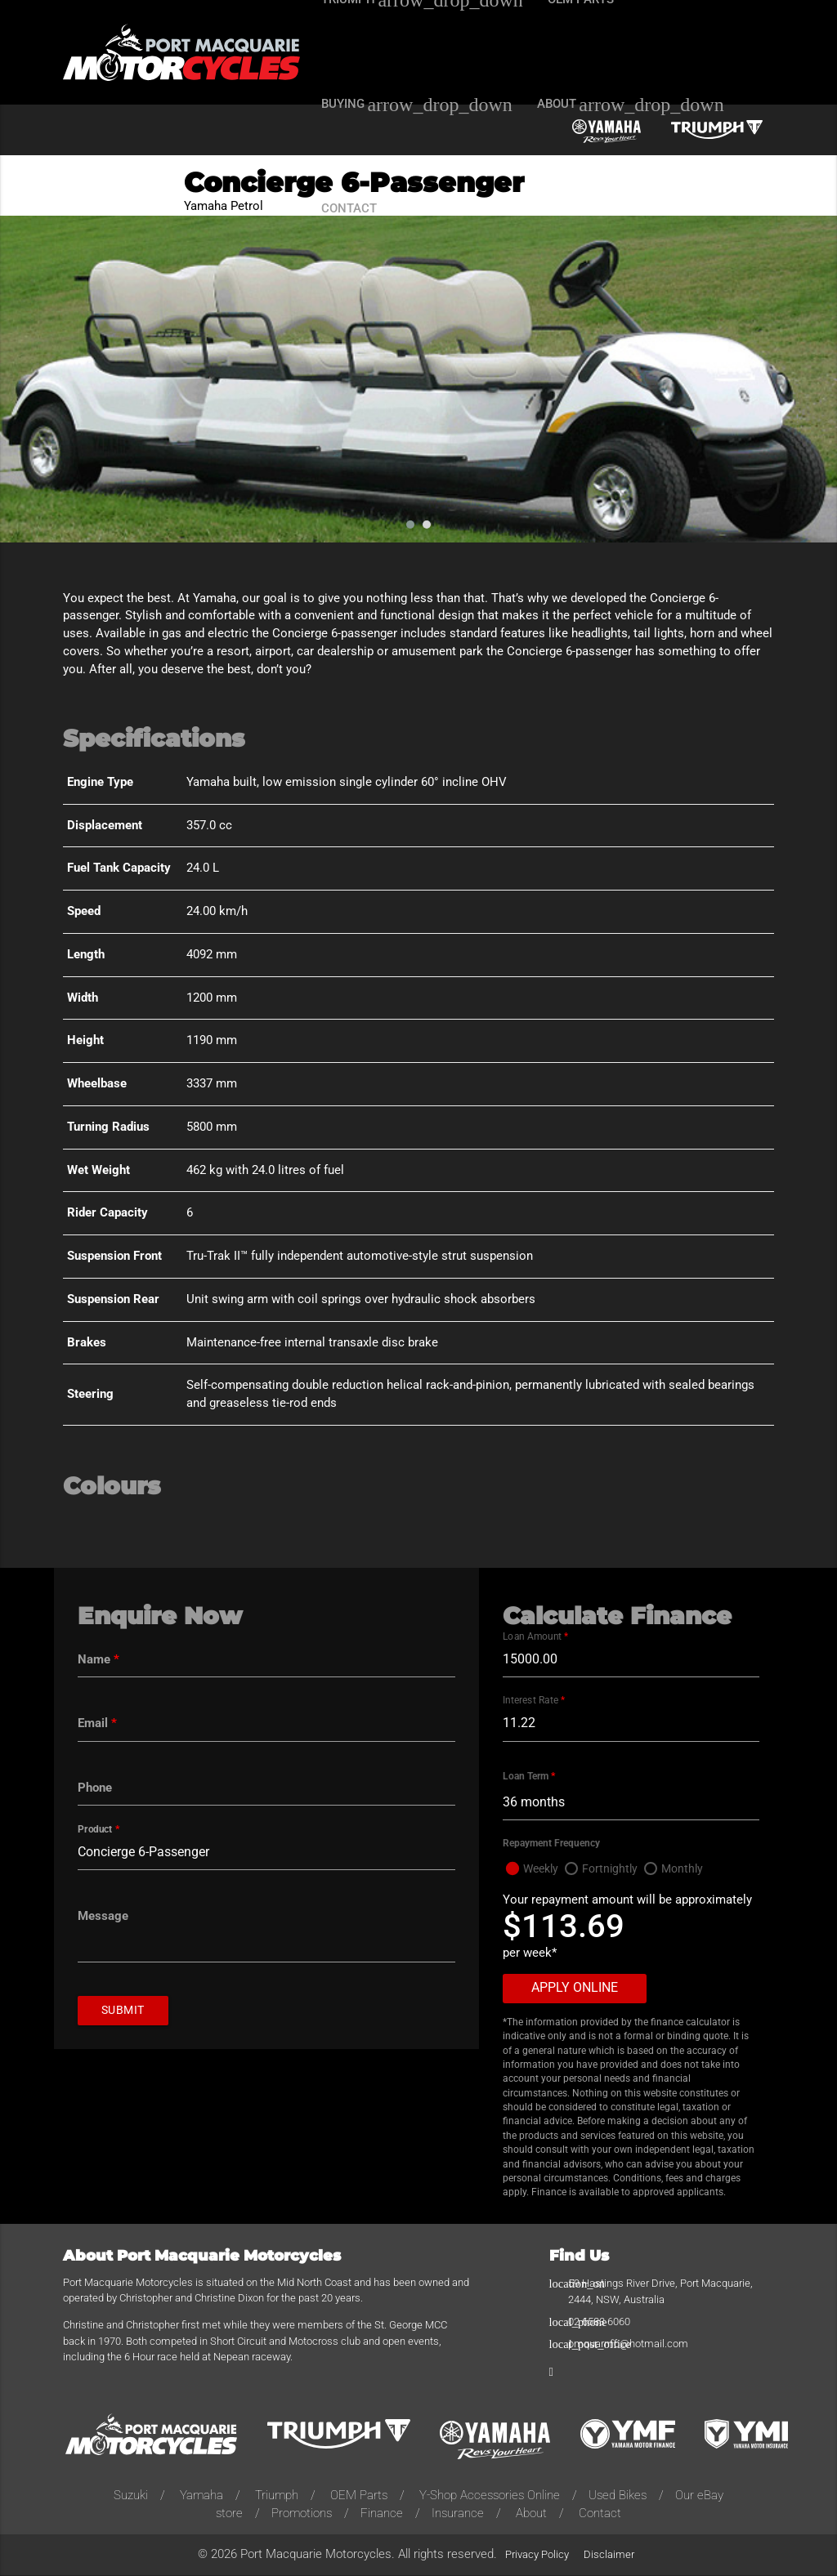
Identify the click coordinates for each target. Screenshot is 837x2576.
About (531, 2514)
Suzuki (131, 2496)
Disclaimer (609, 2555)
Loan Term (529, 1777)
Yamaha (201, 2496)
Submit (124, 2012)
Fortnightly (615, 1870)
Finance (381, 2514)
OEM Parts (358, 2496)
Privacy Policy (537, 2555)
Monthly (690, 1870)
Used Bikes (618, 2496)
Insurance (458, 2514)
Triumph (276, 2496)
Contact (600, 2514)
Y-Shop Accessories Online (489, 2496)
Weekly (542, 1870)
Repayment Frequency (551, 1844)
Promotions (301, 2514)
